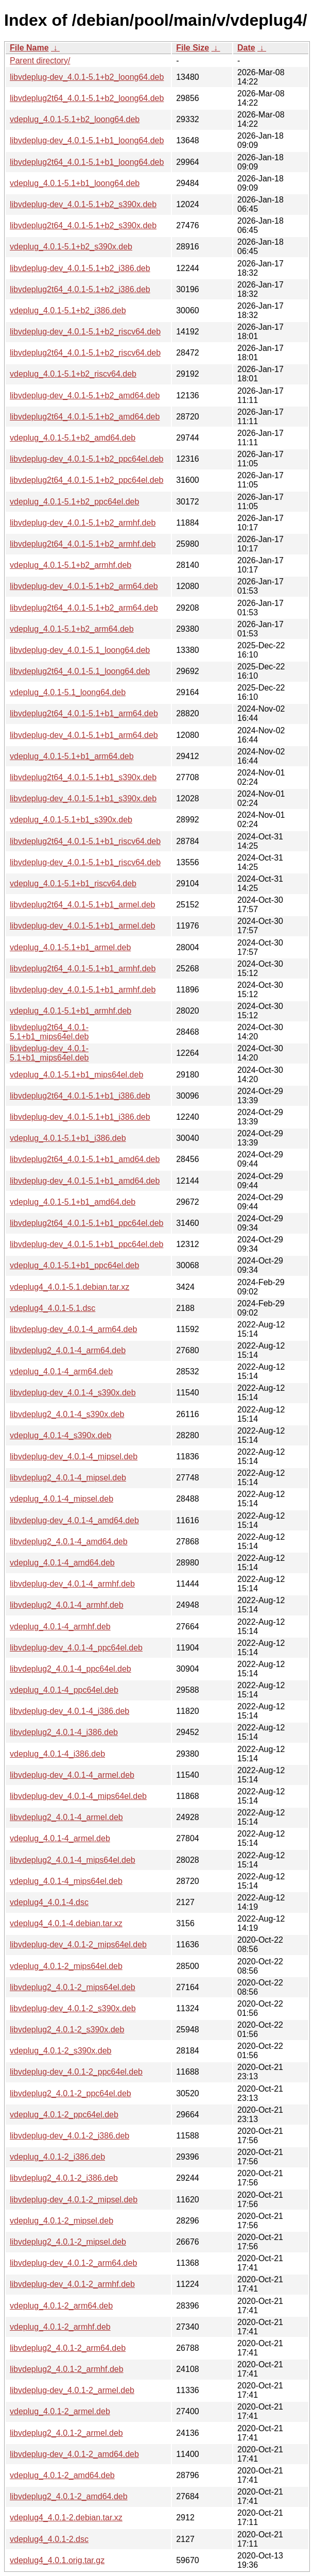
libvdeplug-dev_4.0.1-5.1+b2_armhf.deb (82, 522)
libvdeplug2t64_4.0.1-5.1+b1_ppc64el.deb (86, 1223)
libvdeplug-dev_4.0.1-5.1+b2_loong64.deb (87, 77)
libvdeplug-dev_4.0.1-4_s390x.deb (73, 1392)
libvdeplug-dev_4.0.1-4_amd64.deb (74, 1520)
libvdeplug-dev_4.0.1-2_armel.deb (72, 2390)
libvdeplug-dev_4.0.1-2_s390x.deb (73, 2008)
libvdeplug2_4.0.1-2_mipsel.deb (68, 2241)
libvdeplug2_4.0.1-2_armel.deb (66, 2433)
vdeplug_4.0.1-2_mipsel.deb (61, 2220)
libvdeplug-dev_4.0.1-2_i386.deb (69, 2135)
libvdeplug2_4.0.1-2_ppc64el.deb (70, 2093)
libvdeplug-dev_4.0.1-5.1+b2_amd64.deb (85, 395)
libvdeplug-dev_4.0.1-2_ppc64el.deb (76, 2071)
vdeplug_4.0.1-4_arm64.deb (61, 1371)
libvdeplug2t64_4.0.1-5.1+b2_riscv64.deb (85, 352)
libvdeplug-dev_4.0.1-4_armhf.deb (72, 1583)
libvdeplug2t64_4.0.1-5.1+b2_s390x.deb (83, 225)
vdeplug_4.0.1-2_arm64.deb (61, 2305)
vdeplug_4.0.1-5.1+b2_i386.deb (68, 310)
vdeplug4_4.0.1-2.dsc (49, 2539)
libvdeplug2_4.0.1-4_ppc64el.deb (70, 1668)
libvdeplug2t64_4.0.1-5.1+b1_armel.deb (82, 904)
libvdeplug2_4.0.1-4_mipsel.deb (68, 1477)
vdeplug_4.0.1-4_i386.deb (57, 1753)
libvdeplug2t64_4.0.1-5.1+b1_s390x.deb (83, 777)
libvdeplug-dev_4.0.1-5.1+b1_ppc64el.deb (86, 1244)
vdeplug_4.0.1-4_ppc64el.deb (64, 1690)
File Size (192, 47)
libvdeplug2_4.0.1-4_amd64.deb (69, 1541)
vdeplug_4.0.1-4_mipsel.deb (61, 1498)
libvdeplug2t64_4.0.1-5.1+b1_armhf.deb (82, 968)
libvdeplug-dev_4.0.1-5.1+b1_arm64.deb (84, 735)
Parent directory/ (40, 60)
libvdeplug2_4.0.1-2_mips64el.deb (72, 1987)
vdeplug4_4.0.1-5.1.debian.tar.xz (69, 1287)
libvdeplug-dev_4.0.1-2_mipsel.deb (73, 2199)
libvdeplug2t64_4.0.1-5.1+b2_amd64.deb (85, 416)
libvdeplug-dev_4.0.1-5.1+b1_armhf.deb (82, 989)
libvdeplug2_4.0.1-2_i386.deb (64, 2178)
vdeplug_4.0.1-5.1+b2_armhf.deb (70, 565)
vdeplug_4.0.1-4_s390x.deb (61, 1435)
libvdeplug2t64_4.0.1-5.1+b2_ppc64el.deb (86, 480)
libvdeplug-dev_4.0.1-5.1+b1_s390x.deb (83, 798)
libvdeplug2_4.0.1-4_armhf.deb (67, 1605)
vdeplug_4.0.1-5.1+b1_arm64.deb (72, 756)
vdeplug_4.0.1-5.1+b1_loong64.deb (74, 183)
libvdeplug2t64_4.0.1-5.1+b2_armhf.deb (82, 544)
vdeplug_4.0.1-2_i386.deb (57, 2156)
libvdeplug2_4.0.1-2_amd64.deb (69, 2496)
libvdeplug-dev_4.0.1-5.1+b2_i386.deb (80, 268)
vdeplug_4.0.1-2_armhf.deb (60, 2326)
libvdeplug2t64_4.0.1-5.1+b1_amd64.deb (85, 1159)
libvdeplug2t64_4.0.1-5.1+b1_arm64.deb (84, 713)
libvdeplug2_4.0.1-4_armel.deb (66, 1817)
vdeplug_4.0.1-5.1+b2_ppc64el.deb (74, 501)
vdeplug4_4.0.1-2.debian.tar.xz (66, 2517)
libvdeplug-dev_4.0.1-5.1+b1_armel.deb (82, 925)
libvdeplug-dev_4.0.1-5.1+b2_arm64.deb (84, 586)
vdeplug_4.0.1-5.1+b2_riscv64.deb (73, 373)
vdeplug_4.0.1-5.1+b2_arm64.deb (72, 629)
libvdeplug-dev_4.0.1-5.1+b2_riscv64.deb (85, 331)
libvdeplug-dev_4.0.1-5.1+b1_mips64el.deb (49, 1053)
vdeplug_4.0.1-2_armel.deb (60, 2411)
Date (246, 47)
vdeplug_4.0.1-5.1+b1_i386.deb (68, 1138)
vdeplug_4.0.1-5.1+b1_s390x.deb (71, 819)
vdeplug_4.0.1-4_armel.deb (60, 1838)
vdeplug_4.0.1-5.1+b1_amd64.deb (72, 1202)
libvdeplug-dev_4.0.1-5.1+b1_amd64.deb (85, 1180)
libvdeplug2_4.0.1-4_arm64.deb (68, 1350)
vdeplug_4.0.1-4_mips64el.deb (66, 1881)
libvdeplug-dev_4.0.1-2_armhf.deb (72, 2284)
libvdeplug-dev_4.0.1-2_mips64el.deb (78, 1944)
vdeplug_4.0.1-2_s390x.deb (61, 2050)
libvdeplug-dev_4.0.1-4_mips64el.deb (78, 1796)
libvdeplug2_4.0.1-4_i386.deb (64, 1732)
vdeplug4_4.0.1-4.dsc (49, 1902)
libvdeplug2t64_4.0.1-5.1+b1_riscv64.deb (85, 841)
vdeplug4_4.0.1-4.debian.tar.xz (66, 1923)
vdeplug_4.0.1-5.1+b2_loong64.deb (74, 119)
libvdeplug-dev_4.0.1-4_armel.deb (72, 1775)
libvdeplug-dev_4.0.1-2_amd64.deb (74, 2454)
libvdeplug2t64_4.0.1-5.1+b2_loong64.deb (87, 98)
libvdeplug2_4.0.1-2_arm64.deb (68, 2348)
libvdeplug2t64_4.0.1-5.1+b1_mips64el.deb (49, 1032)
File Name (29, 47)
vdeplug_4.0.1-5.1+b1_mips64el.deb (76, 1074)
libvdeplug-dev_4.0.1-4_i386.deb (69, 1711)
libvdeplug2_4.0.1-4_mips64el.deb (72, 1860)
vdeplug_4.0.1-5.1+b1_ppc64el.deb (74, 1265)
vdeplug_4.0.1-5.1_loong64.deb (68, 692)
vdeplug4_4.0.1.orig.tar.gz (57, 2560)
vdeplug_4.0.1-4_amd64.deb (62, 1562)
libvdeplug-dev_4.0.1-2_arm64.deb (73, 2263)
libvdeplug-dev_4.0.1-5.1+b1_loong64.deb (87, 140)
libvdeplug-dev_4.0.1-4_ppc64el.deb (76, 1647)
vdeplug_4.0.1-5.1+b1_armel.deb (70, 947)
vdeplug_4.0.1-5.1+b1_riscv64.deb (73, 883)
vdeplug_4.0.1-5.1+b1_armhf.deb (70, 1010)
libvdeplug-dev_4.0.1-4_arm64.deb (73, 1329)
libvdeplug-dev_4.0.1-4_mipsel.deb (73, 1456)
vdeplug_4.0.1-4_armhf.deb (60, 1626)
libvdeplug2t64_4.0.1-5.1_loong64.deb (80, 671)
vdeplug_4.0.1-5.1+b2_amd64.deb (72, 437)
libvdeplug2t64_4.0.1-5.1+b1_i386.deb (80, 1095)
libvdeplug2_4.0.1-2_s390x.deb (67, 2029)
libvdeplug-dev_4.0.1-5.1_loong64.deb (80, 650)
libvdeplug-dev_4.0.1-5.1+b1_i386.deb (80, 1117)
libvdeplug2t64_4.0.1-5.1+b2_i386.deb (80, 289)
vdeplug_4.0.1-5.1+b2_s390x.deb (71, 246)
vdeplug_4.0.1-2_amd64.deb (62, 2475)
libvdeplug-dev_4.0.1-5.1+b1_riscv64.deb (85, 862)
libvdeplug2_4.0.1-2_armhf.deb (67, 2369)
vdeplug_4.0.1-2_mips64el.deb (66, 1966)
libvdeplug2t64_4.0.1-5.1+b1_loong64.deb (87, 162)
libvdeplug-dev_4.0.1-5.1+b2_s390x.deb (83, 204)
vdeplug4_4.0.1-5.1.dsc (52, 1308)
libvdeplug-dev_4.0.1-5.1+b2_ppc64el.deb (86, 458)
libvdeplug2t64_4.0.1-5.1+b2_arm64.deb (84, 607)
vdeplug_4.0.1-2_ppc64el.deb (64, 2114)
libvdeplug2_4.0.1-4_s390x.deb (67, 1414)
